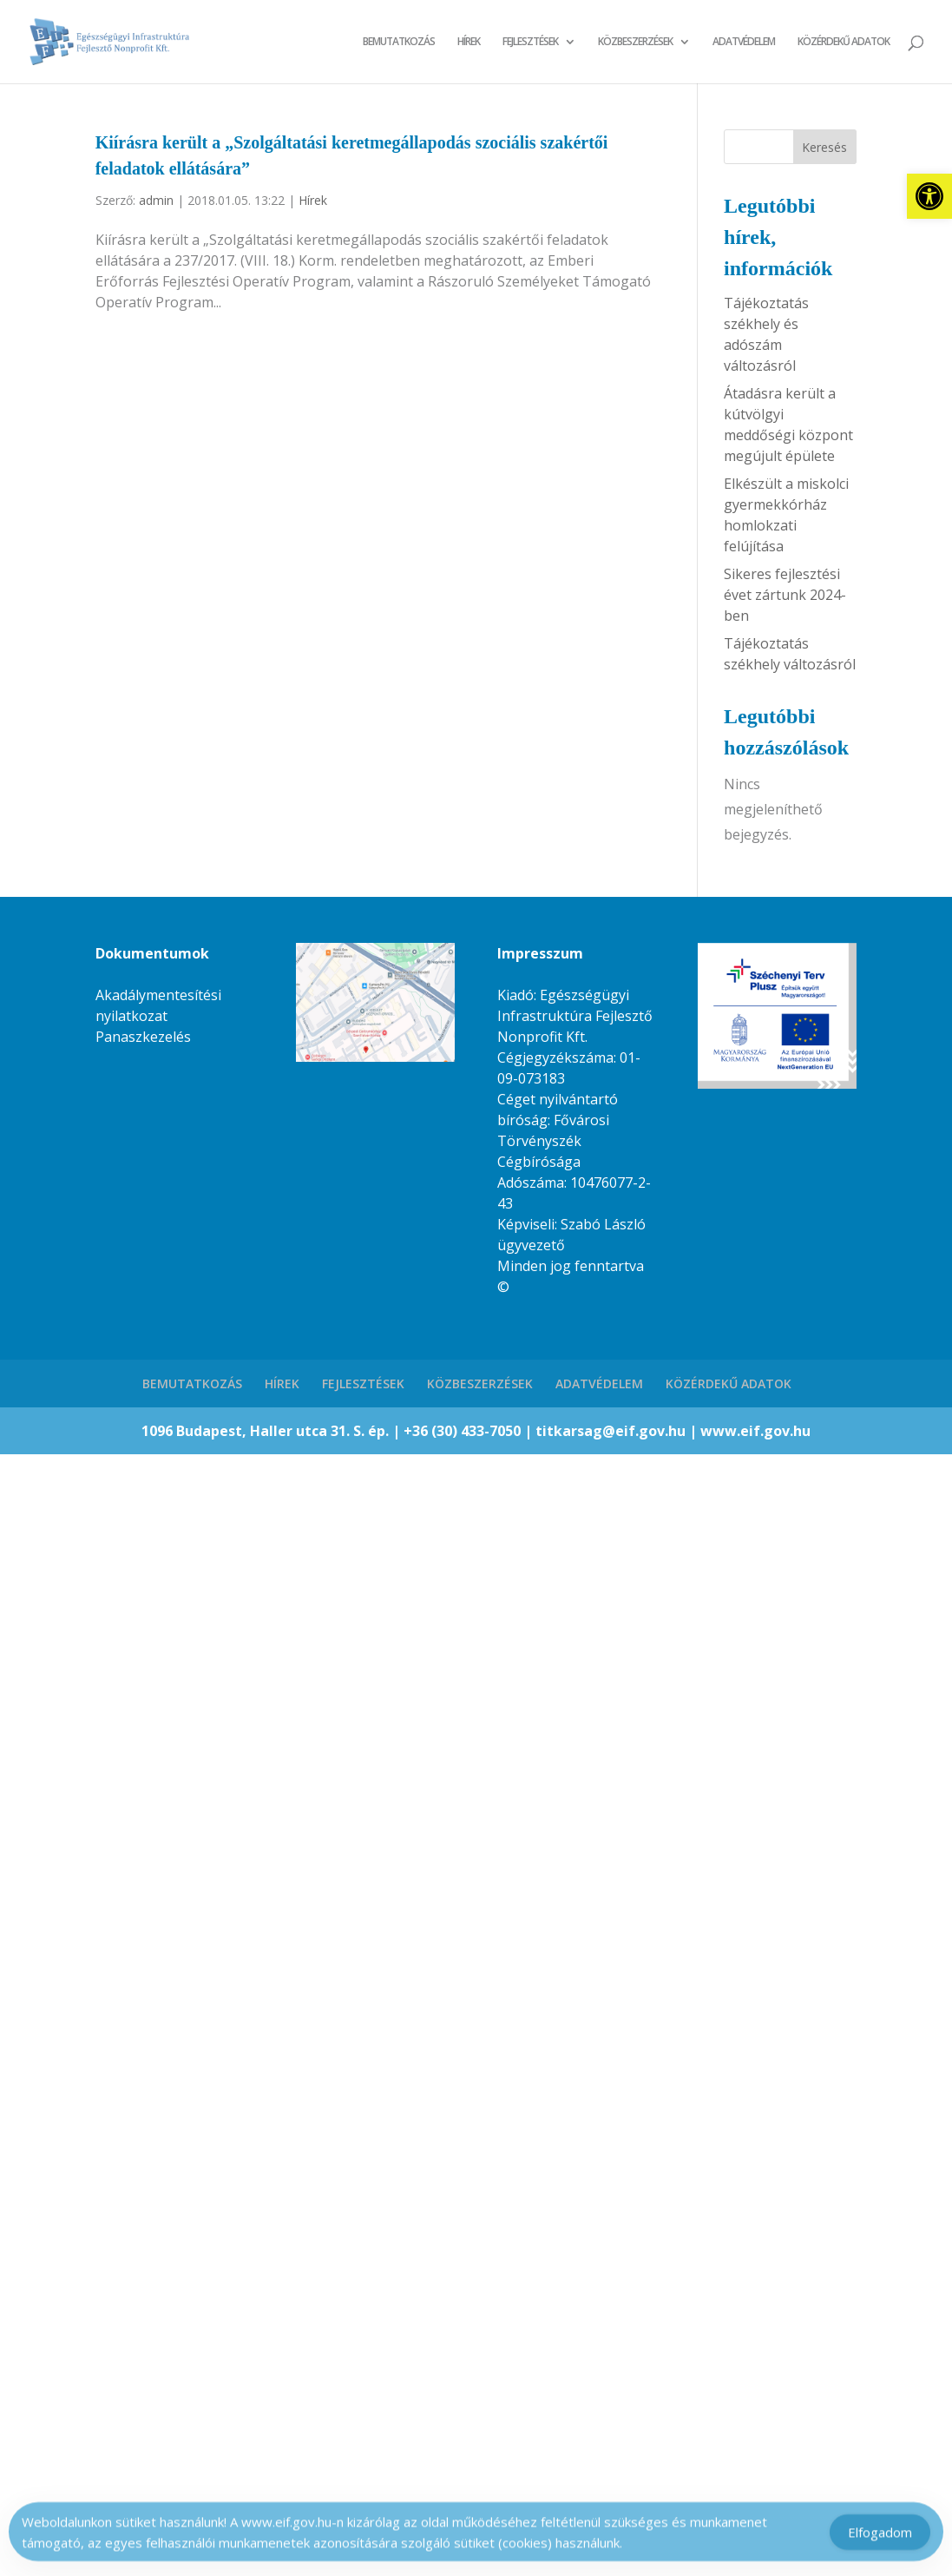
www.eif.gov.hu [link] (755, 1430)
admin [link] (156, 200)
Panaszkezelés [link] (143, 1036)
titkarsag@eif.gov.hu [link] (612, 1430)
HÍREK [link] (468, 42)
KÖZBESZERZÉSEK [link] (635, 42)
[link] (929, 196)
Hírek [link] (313, 200)
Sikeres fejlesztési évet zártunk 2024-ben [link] (785, 594)
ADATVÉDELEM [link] (743, 42)
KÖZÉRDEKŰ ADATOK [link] (844, 42)
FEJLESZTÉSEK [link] (530, 42)
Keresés (824, 147)
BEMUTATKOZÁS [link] (399, 42)
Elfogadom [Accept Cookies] (880, 2536)
